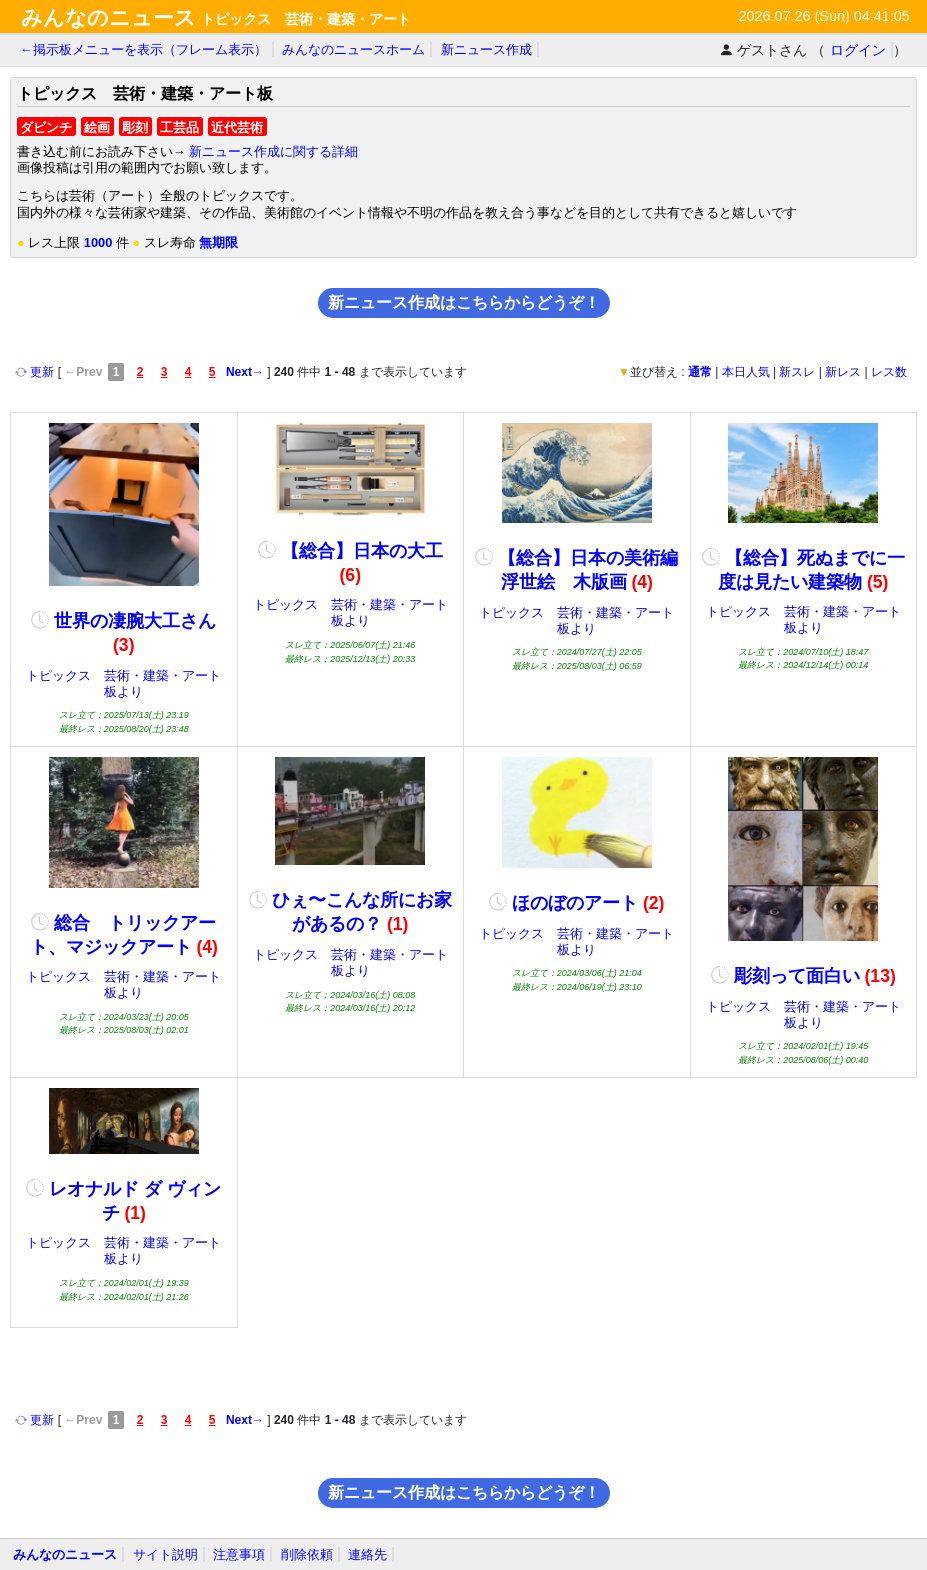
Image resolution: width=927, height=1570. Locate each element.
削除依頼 (307, 1554)
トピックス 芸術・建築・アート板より (123, 683)
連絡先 (367, 1554)
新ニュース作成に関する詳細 (273, 151)
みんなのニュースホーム (353, 49)
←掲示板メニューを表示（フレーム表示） (143, 49)
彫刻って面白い (803, 976)
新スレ (797, 372)
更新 (36, 372)
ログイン (858, 50)
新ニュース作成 (486, 49)
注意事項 (239, 1554)
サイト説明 (165, 1554)
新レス (843, 372)
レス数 (889, 372)
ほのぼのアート (576, 903)
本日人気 (746, 372)
